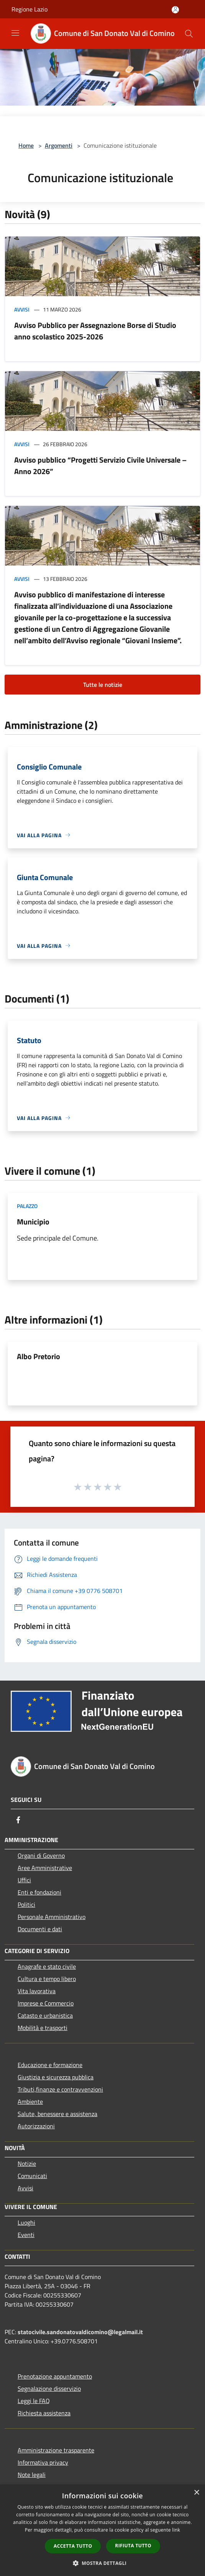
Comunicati (32, 2175)
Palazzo (27, 1206)
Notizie (27, 2163)
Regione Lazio (29, 9)
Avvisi (22, 309)
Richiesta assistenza (44, 2413)
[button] (103, 2563)
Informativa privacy (43, 2462)
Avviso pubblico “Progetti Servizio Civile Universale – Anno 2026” (100, 465)
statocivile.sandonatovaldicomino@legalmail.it (80, 2331)
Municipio (33, 1222)
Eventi (26, 2234)
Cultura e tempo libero (47, 1978)
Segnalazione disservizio (49, 2388)
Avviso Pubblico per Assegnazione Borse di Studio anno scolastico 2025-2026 (95, 330)
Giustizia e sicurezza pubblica (55, 2077)
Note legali (32, 2474)
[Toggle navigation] (15, 32)
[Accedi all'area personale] (175, 10)
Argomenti (58, 145)
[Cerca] (189, 33)
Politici (26, 1904)
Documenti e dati (40, 1929)
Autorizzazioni (36, 2126)
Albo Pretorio (38, 1356)
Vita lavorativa (37, 1991)
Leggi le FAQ (34, 2400)
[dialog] (102, 2530)
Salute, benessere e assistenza (57, 2113)
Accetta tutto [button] (73, 2546)
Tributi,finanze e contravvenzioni (60, 2089)
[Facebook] (18, 1820)
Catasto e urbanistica (45, 2015)
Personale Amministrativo (51, 1916)
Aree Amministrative (45, 1867)
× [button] (196, 2493)
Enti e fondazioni (39, 1892)
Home (26, 145)
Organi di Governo (41, 1855)
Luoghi (26, 2222)
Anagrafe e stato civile (47, 1966)
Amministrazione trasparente (56, 2450)
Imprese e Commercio (46, 2003)
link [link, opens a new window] (176, 2530)
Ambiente (30, 2101)
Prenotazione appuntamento (55, 2376)
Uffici (24, 1880)
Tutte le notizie (102, 684)
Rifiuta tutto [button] (133, 2545)
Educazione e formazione (50, 2064)
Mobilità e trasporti (42, 2027)
